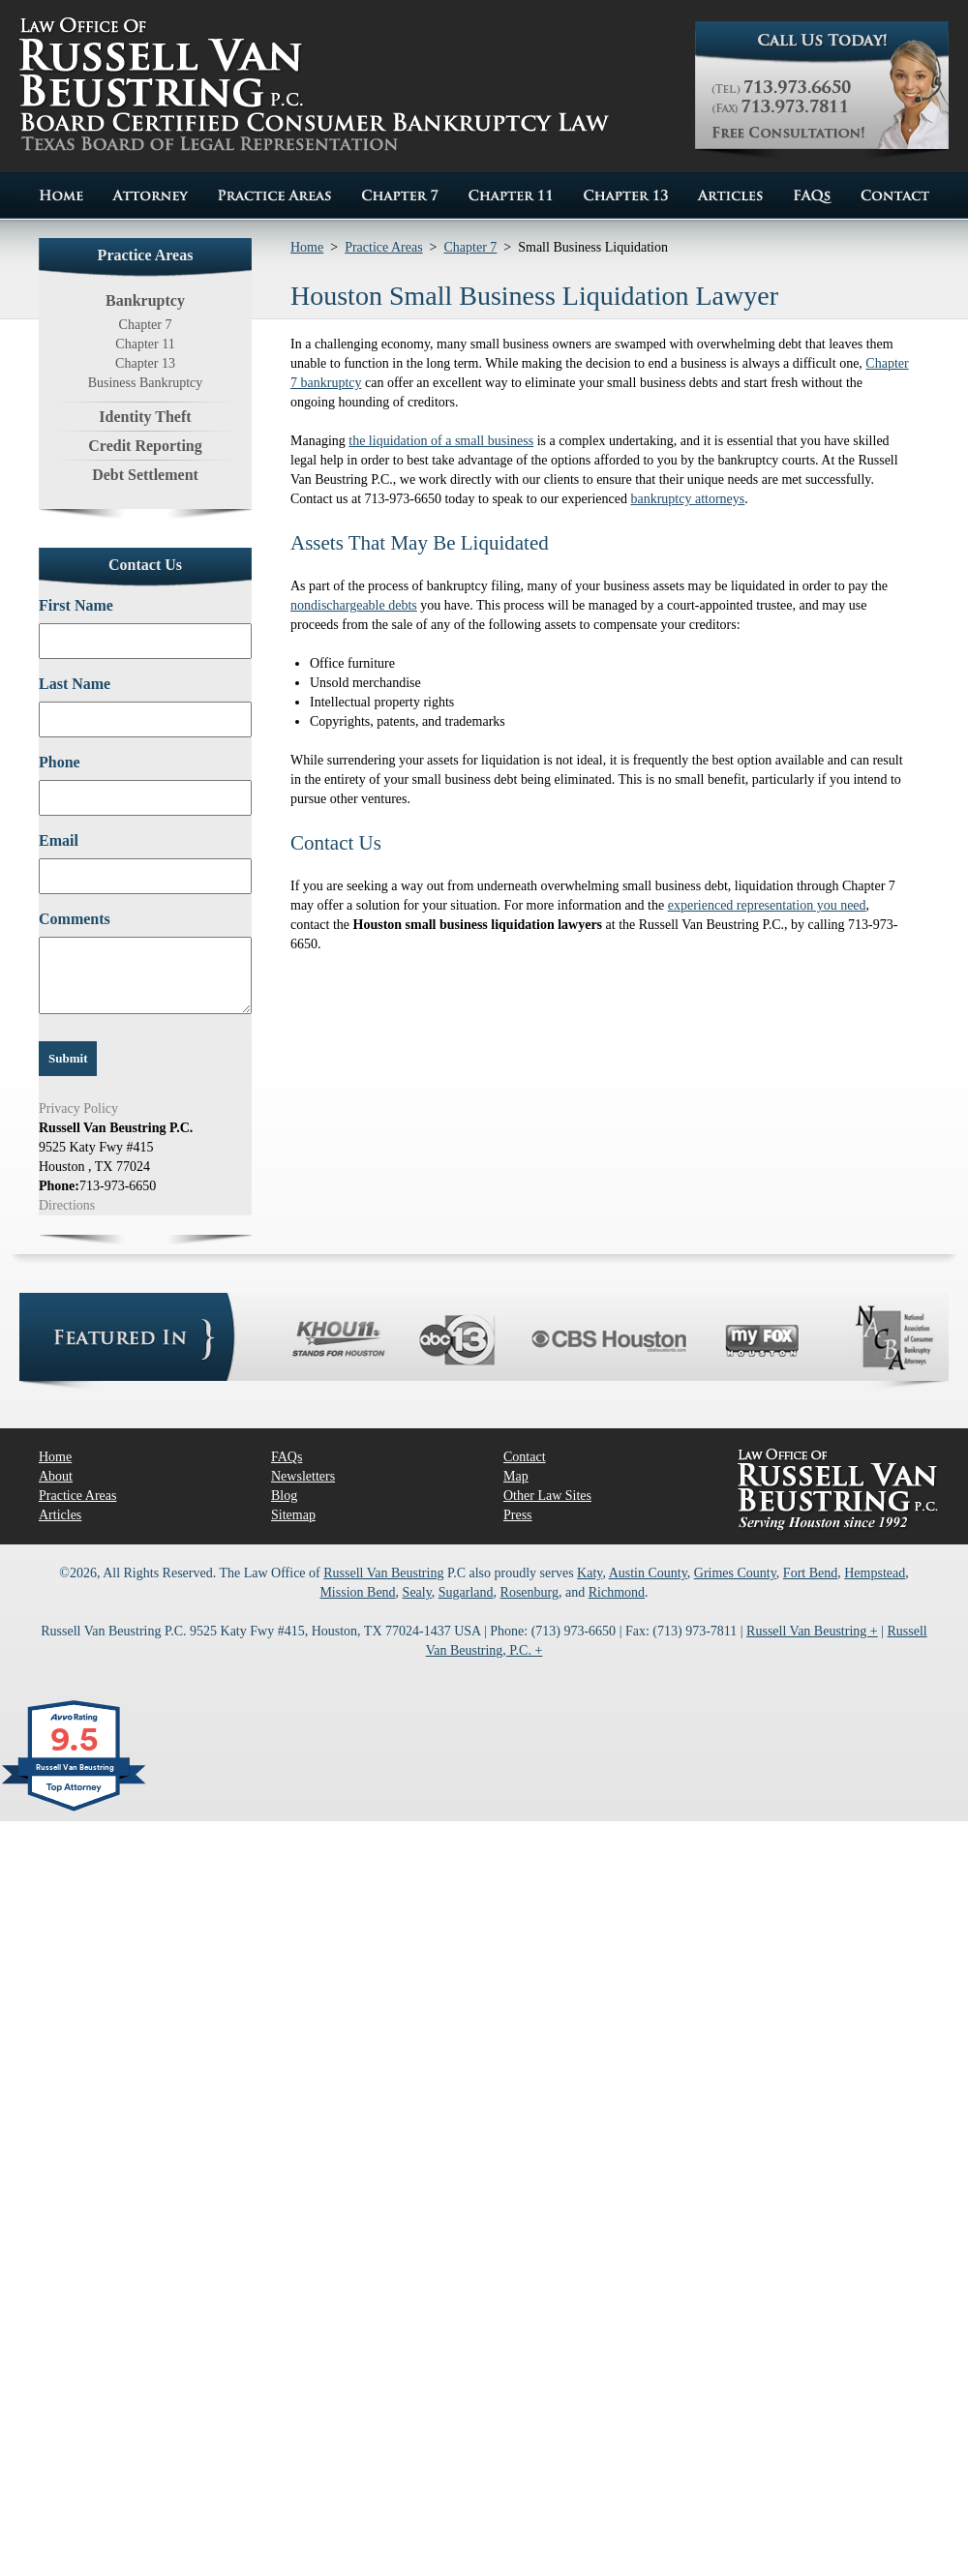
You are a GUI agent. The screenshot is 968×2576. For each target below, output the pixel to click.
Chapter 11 (144, 344)
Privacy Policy (78, 1108)
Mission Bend (357, 1592)
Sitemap (293, 1515)
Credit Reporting (144, 445)
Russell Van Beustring (383, 1573)
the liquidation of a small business (440, 441)
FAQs (286, 1457)
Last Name (74, 683)
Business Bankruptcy (145, 382)
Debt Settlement (145, 474)
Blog (284, 1495)
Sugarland (466, 1592)
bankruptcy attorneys (687, 499)
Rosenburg (529, 1592)
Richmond (617, 1592)
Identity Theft (145, 416)
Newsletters (303, 1476)
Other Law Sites (547, 1495)
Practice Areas (383, 247)
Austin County (648, 1573)
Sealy (417, 1592)
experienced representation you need (767, 905)
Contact (524, 1457)
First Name (76, 605)
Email (58, 840)
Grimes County (735, 1573)
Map (516, 1476)
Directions (67, 1205)
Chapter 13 (145, 363)
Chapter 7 (145, 324)
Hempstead (874, 1573)
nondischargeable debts (353, 605)
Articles (60, 1515)
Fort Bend (810, 1573)
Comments (74, 919)
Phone (59, 762)
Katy (589, 1573)
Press (517, 1515)
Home (306, 247)
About (56, 1476)
